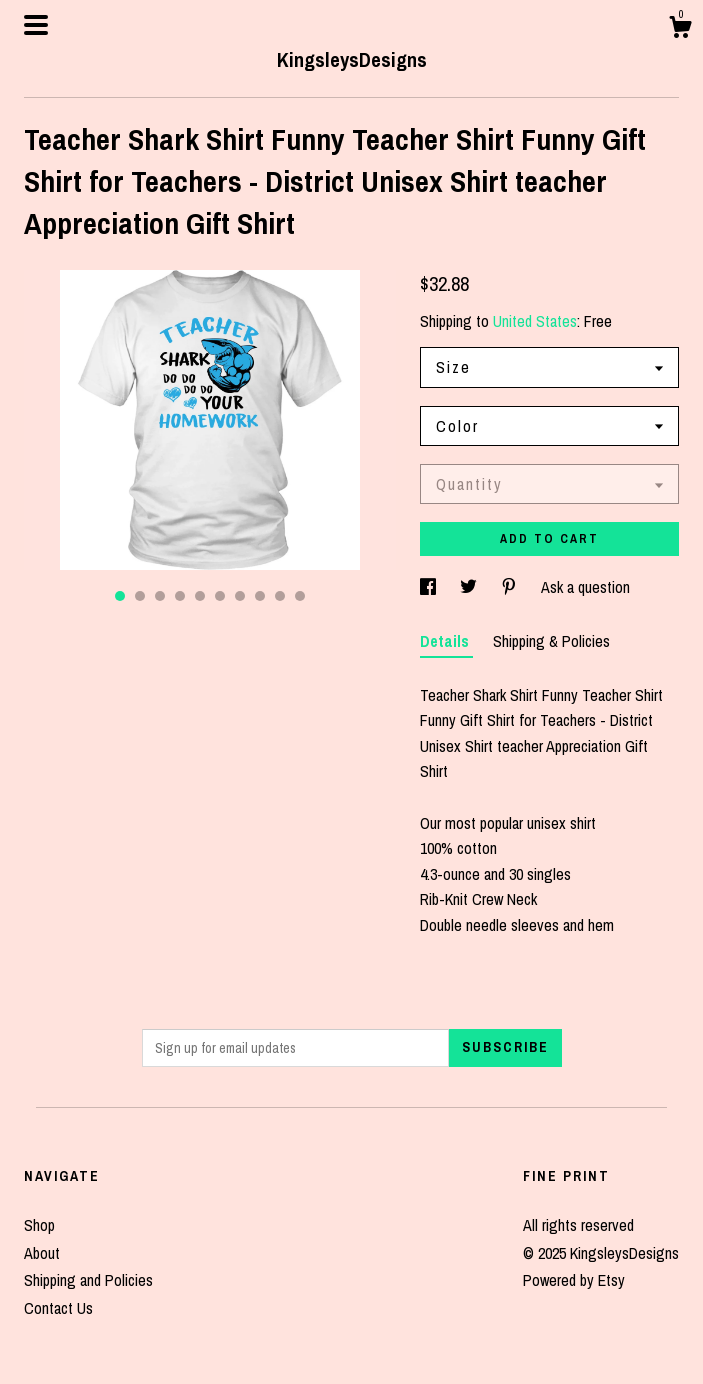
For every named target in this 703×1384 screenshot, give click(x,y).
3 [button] (160, 596)
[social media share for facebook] (430, 587)
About (42, 1253)
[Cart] (680, 30)
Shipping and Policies (88, 1280)
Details (446, 641)
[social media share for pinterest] (511, 587)
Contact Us (58, 1308)
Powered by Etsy (574, 1280)
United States (535, 321)
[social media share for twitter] (470, 587)
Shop (39, 1225)
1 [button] (120, 596)
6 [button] (220, 596)
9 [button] (280, 596)
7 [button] (240, 596)
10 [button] (300, 596)
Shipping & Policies (551, 641)
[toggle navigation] (36, 25)
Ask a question (585, 587)
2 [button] (140, 596)
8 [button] (260, 596)
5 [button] (200, 596)
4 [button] (180, 596)
